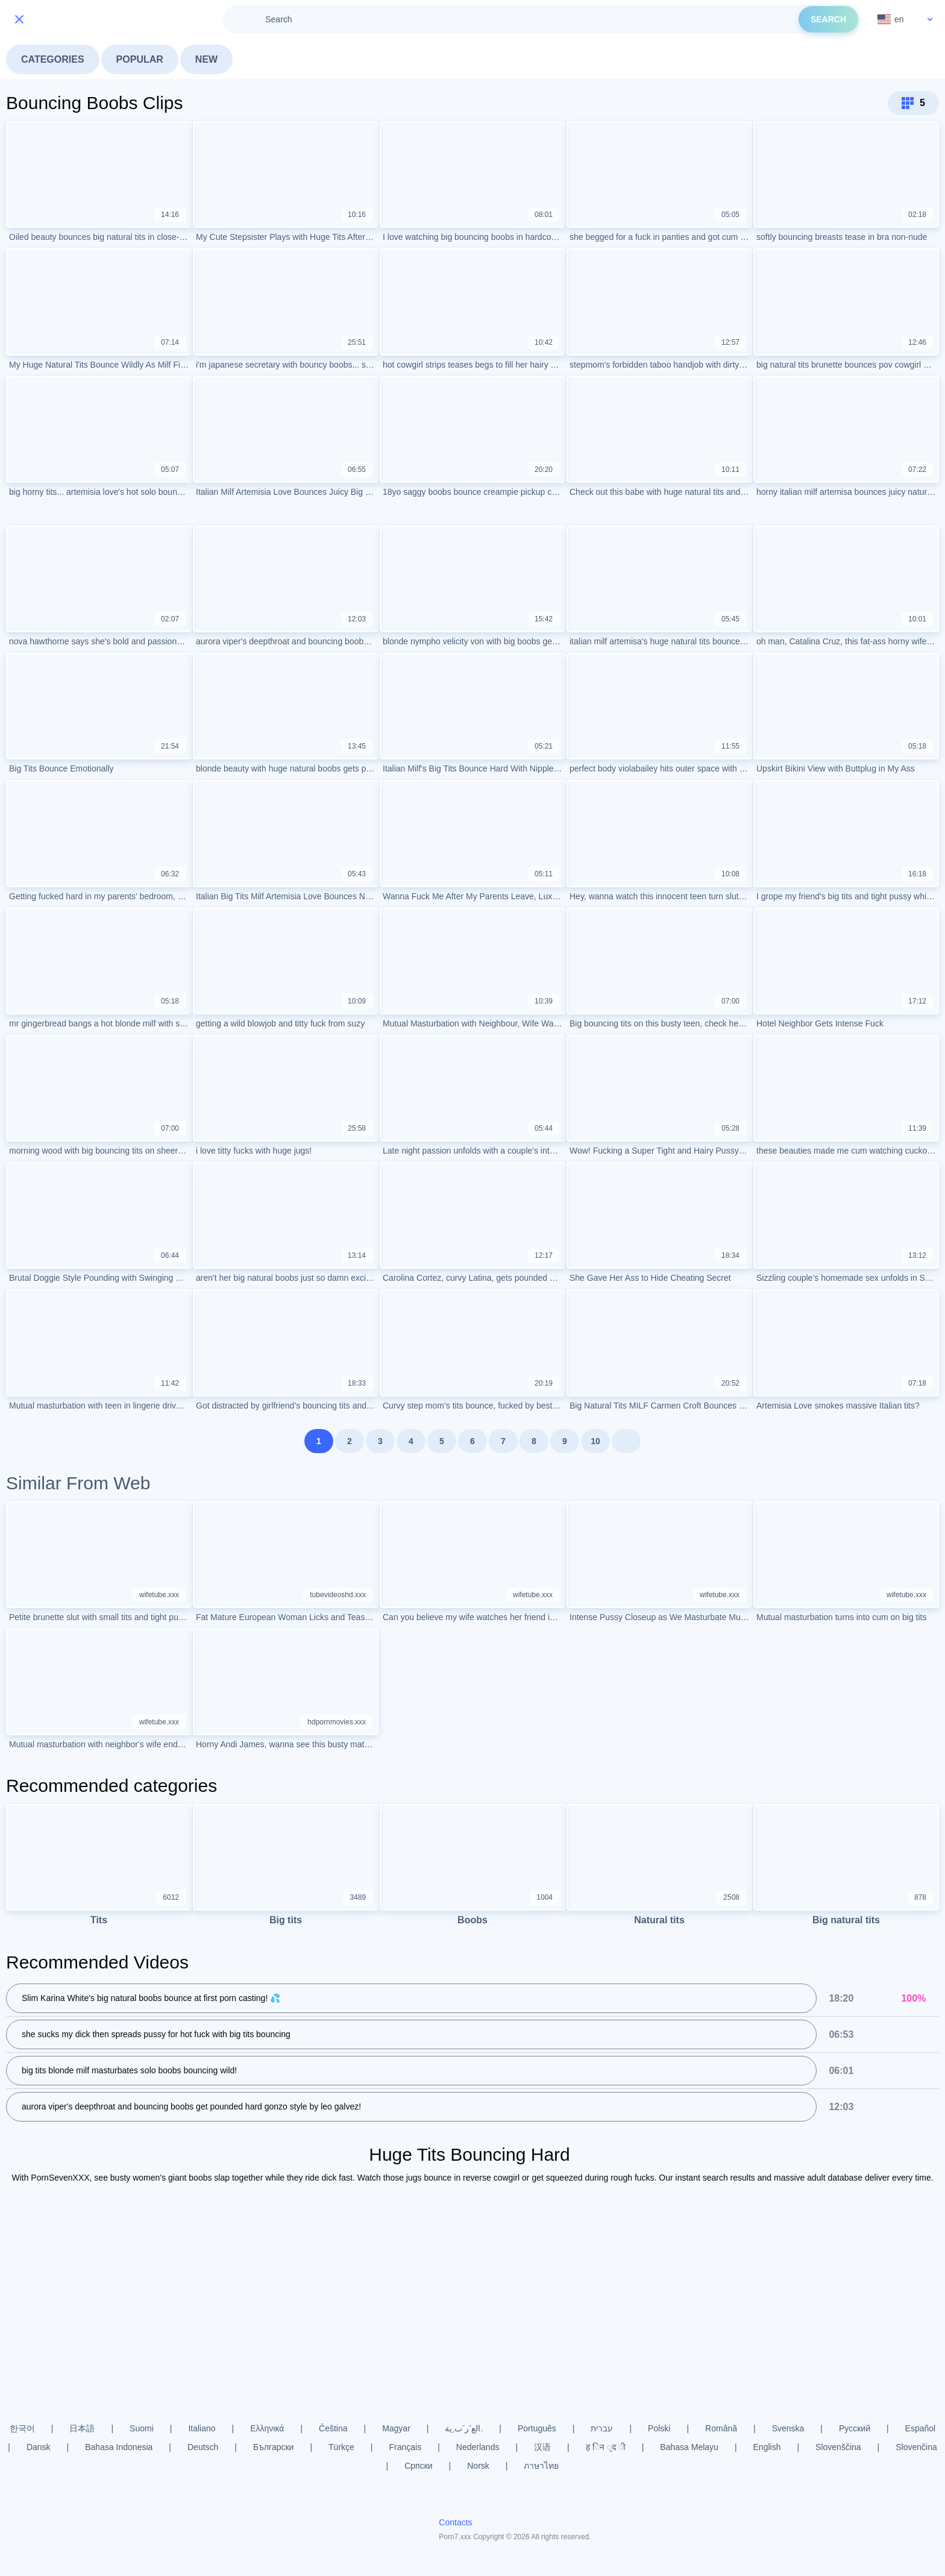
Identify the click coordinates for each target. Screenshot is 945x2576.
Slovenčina (916, 2447)
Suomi (142, 2428)
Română (721, 2428)
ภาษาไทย (541, 2466)
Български (273, 2447)
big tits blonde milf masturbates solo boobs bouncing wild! (129, 2070)
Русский (854, 2428)
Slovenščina (838, 2447)
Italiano (201, 2428)
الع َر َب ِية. (464, 2428)
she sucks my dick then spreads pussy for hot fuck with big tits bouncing (156, 2034)
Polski (659, 2428)
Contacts (455, 2522)
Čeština (333, 2428)
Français (405, 2447)
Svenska (788, 2428)
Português (537, 2428)
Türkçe (341, 2447)
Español (920, 2428)
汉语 (542, 2447)
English (767, 2447)
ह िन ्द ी (606, 2447)
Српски (418, 2466)
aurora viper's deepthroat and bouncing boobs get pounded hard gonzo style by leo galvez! (191, 2106)
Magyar (396, 2428)
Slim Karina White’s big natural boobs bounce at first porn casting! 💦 (151, 1998)
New (206, 59)
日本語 (82, 2428)
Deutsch (202, 2447)
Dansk (39, 2447)
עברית (602, 2428)
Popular (139, 59)
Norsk (478, 2466)
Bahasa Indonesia (118, 2447)
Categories (52, 59)
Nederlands (478, 2447)
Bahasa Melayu (689, 2447)
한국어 (22, 2428)
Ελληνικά (267, 2428)
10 (595, 1441)
